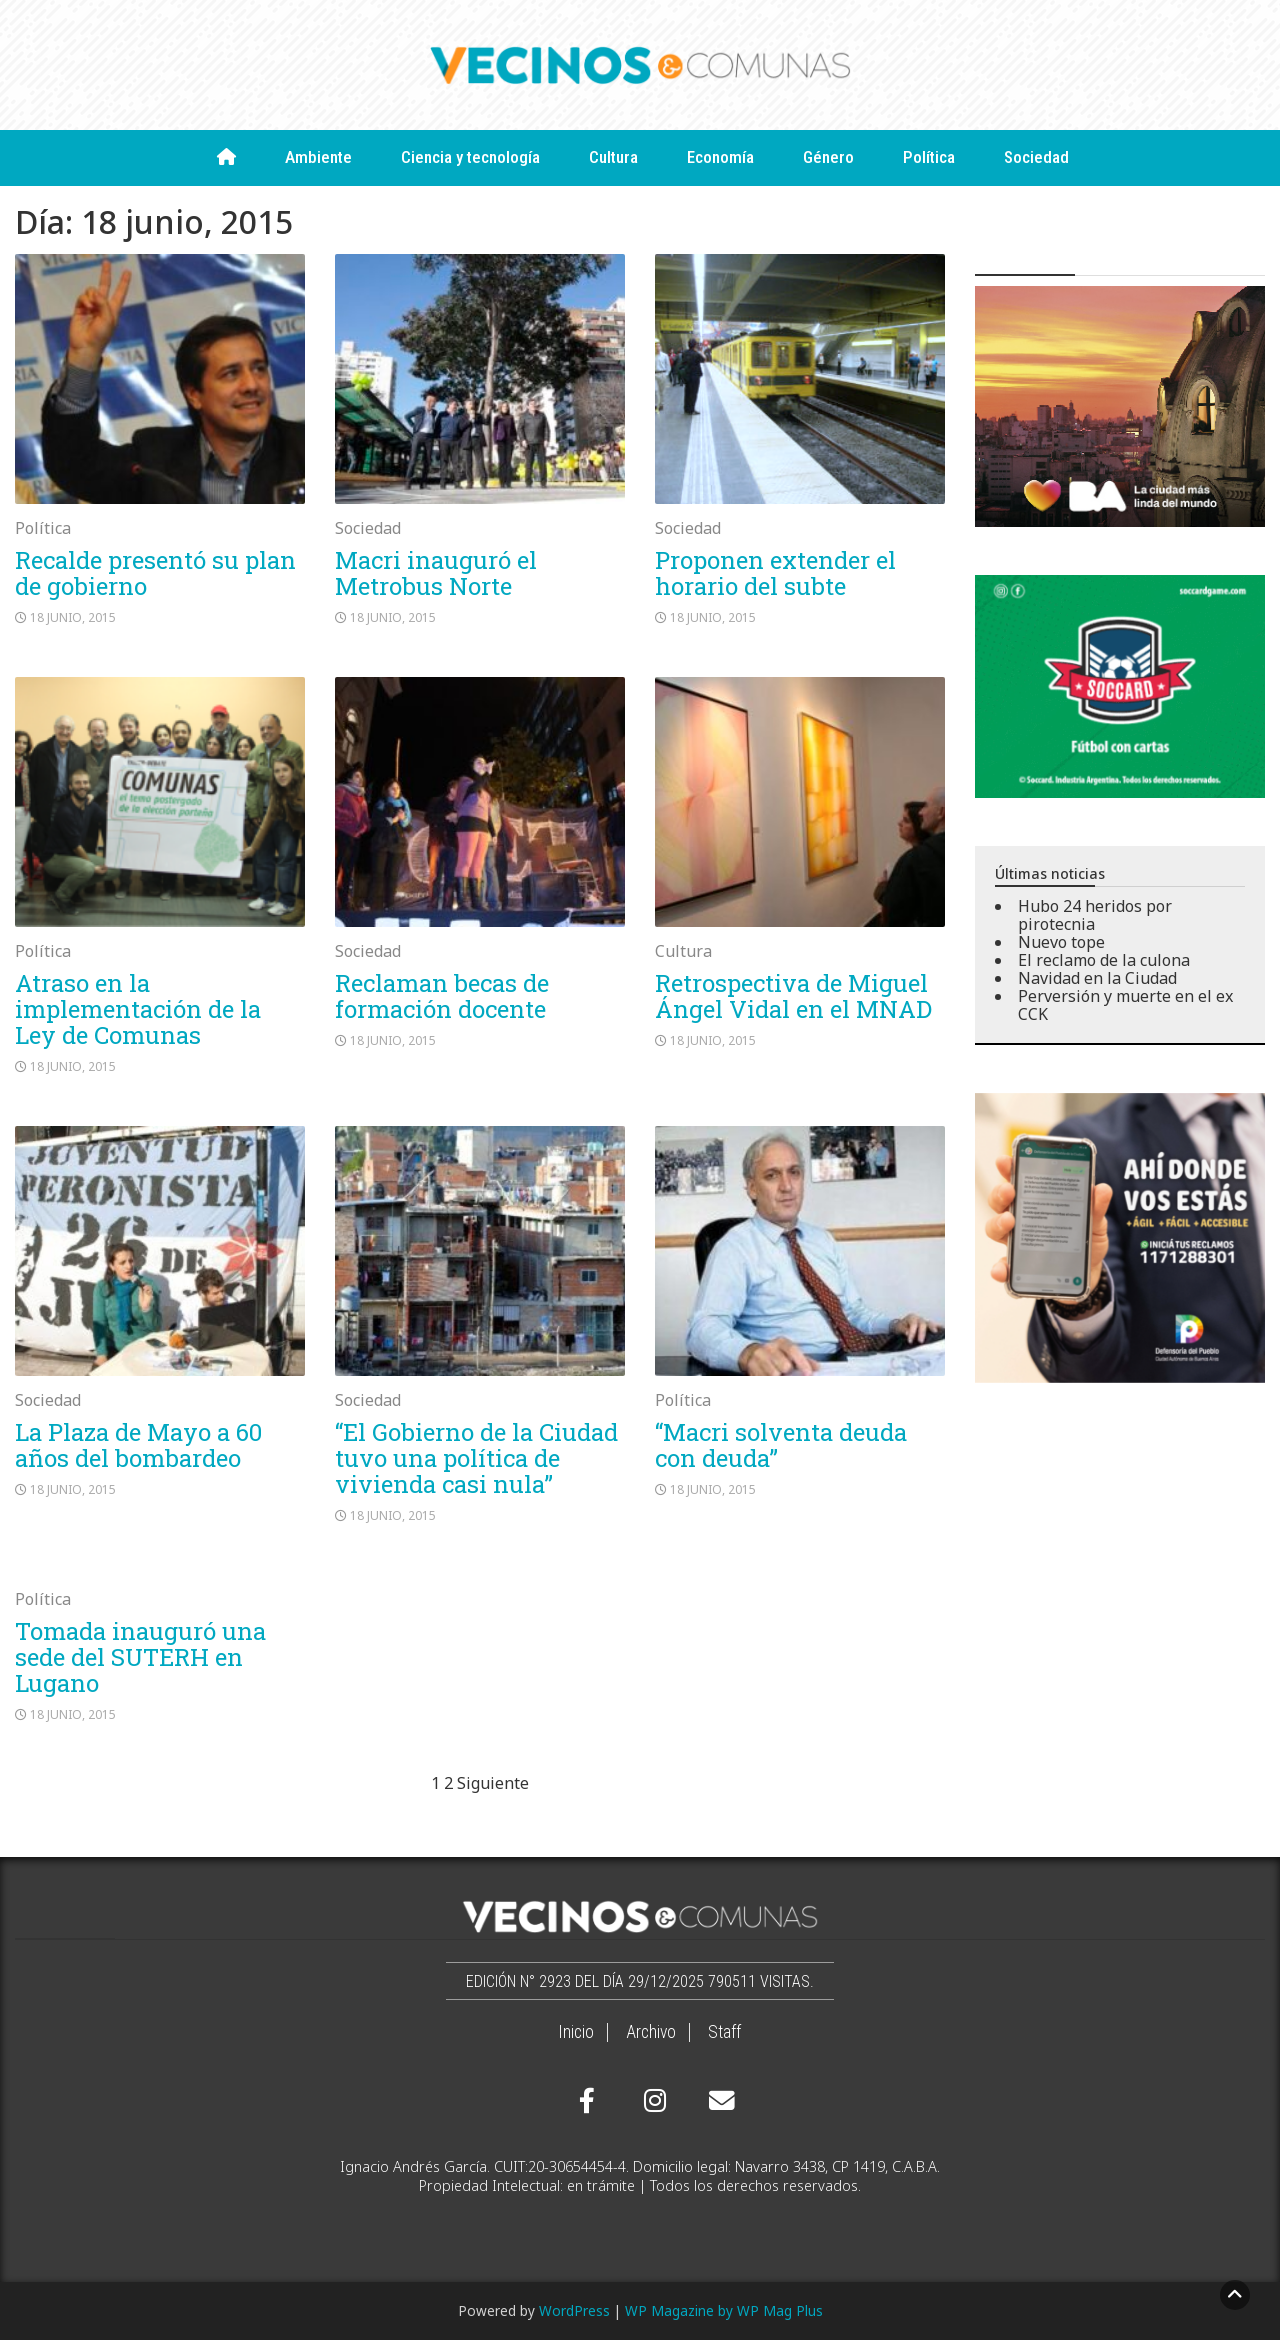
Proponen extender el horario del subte (775, 573)
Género (828, 157)
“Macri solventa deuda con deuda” (781, 1445)
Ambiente (318, 157)
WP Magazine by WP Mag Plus (724, 2310)
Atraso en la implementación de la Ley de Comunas (138, 1009)
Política (929, 157)
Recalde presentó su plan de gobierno (155, 573)
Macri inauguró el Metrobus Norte (436, 573)
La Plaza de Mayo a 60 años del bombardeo (138, 1445)
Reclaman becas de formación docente (442, 996)
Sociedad (1036, 157)
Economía (720, 157)
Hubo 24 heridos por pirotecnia (1095, 915)
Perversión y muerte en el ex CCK (1125, 1005)
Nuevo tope (1061, 942)
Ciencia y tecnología (470, 157)
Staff (724, 2032)
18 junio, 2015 (73, 617)
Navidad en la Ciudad (1097, 978)
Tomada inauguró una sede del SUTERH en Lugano (140, 1657)
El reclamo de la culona (1104, 960)
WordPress (574, 2310)
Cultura (613, 157)
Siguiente (493, 1783)
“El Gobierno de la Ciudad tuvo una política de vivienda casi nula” (476, 1458)
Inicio (576, 2032)
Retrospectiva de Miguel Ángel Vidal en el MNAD (793, 996)
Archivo (651, 2032)
